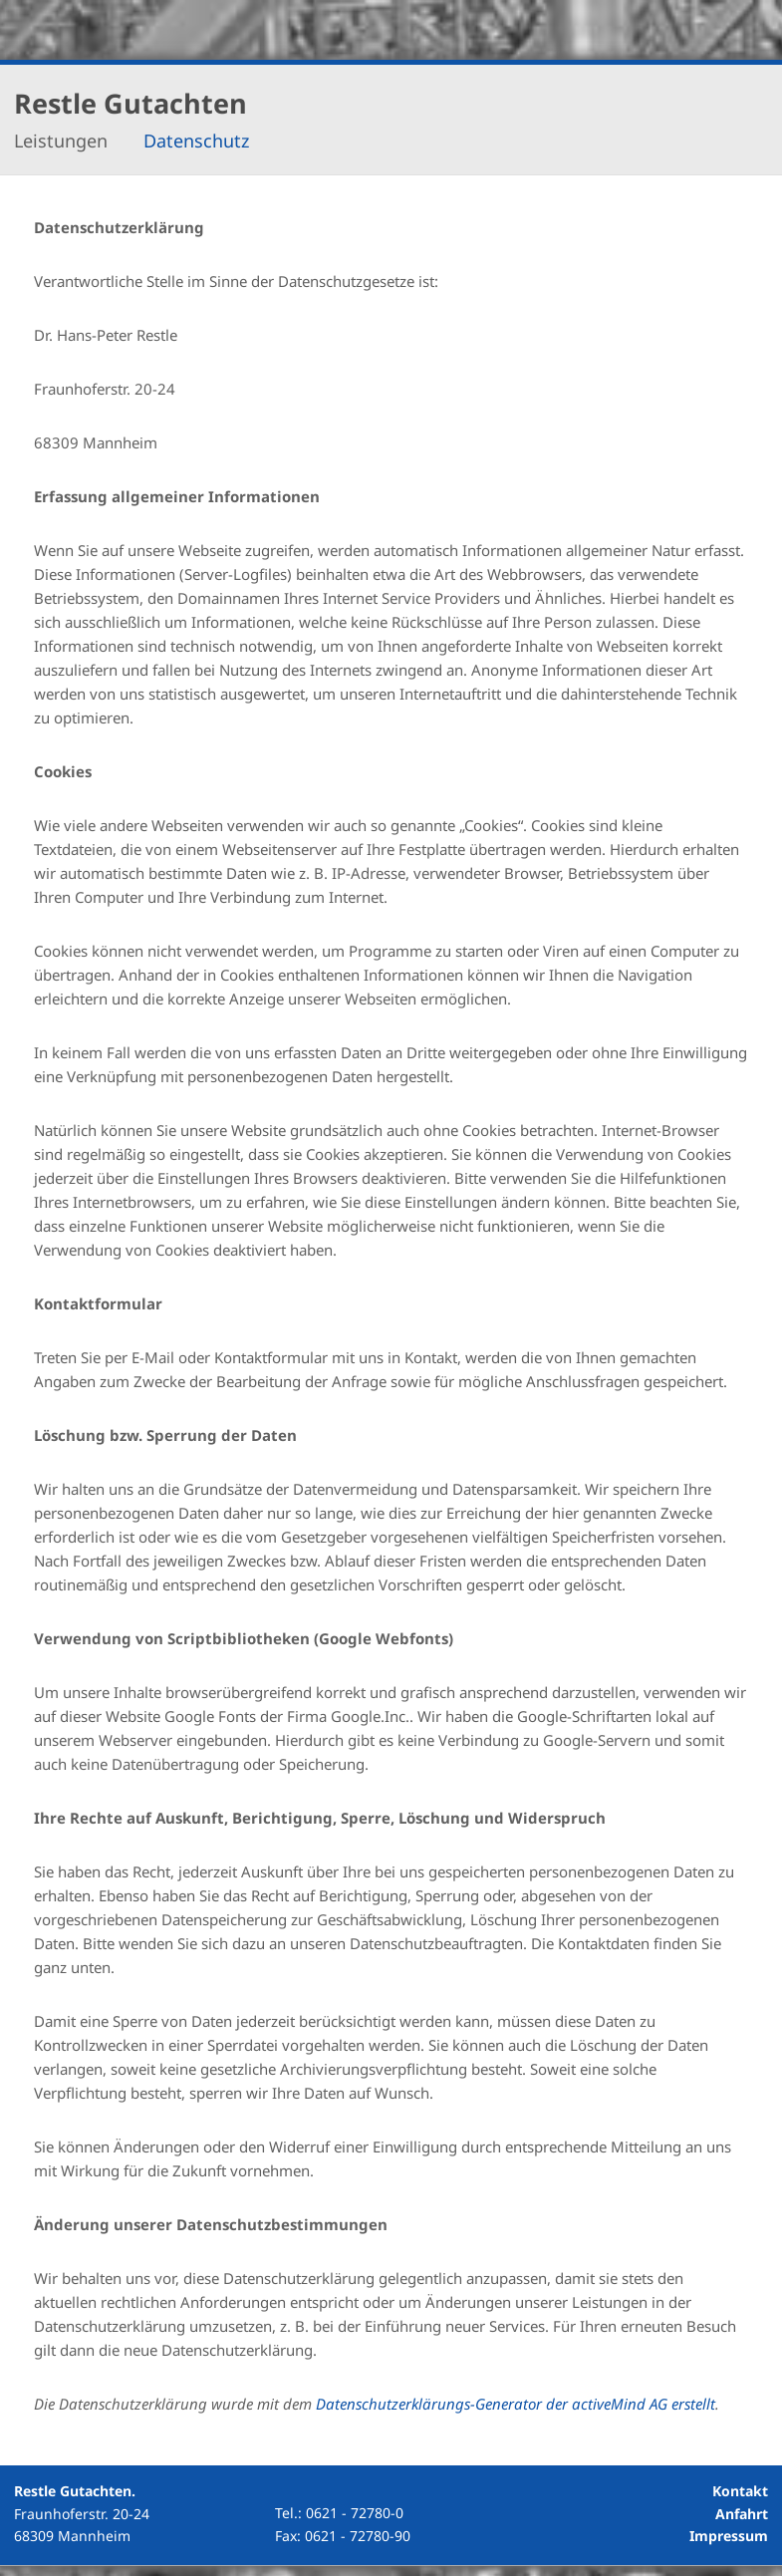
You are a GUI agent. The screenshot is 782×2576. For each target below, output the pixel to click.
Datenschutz (196, 141)
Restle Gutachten (130, 103)
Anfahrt (741, 2513)
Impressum (728, 2535)
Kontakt (740, 2490)
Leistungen (61, 141)
